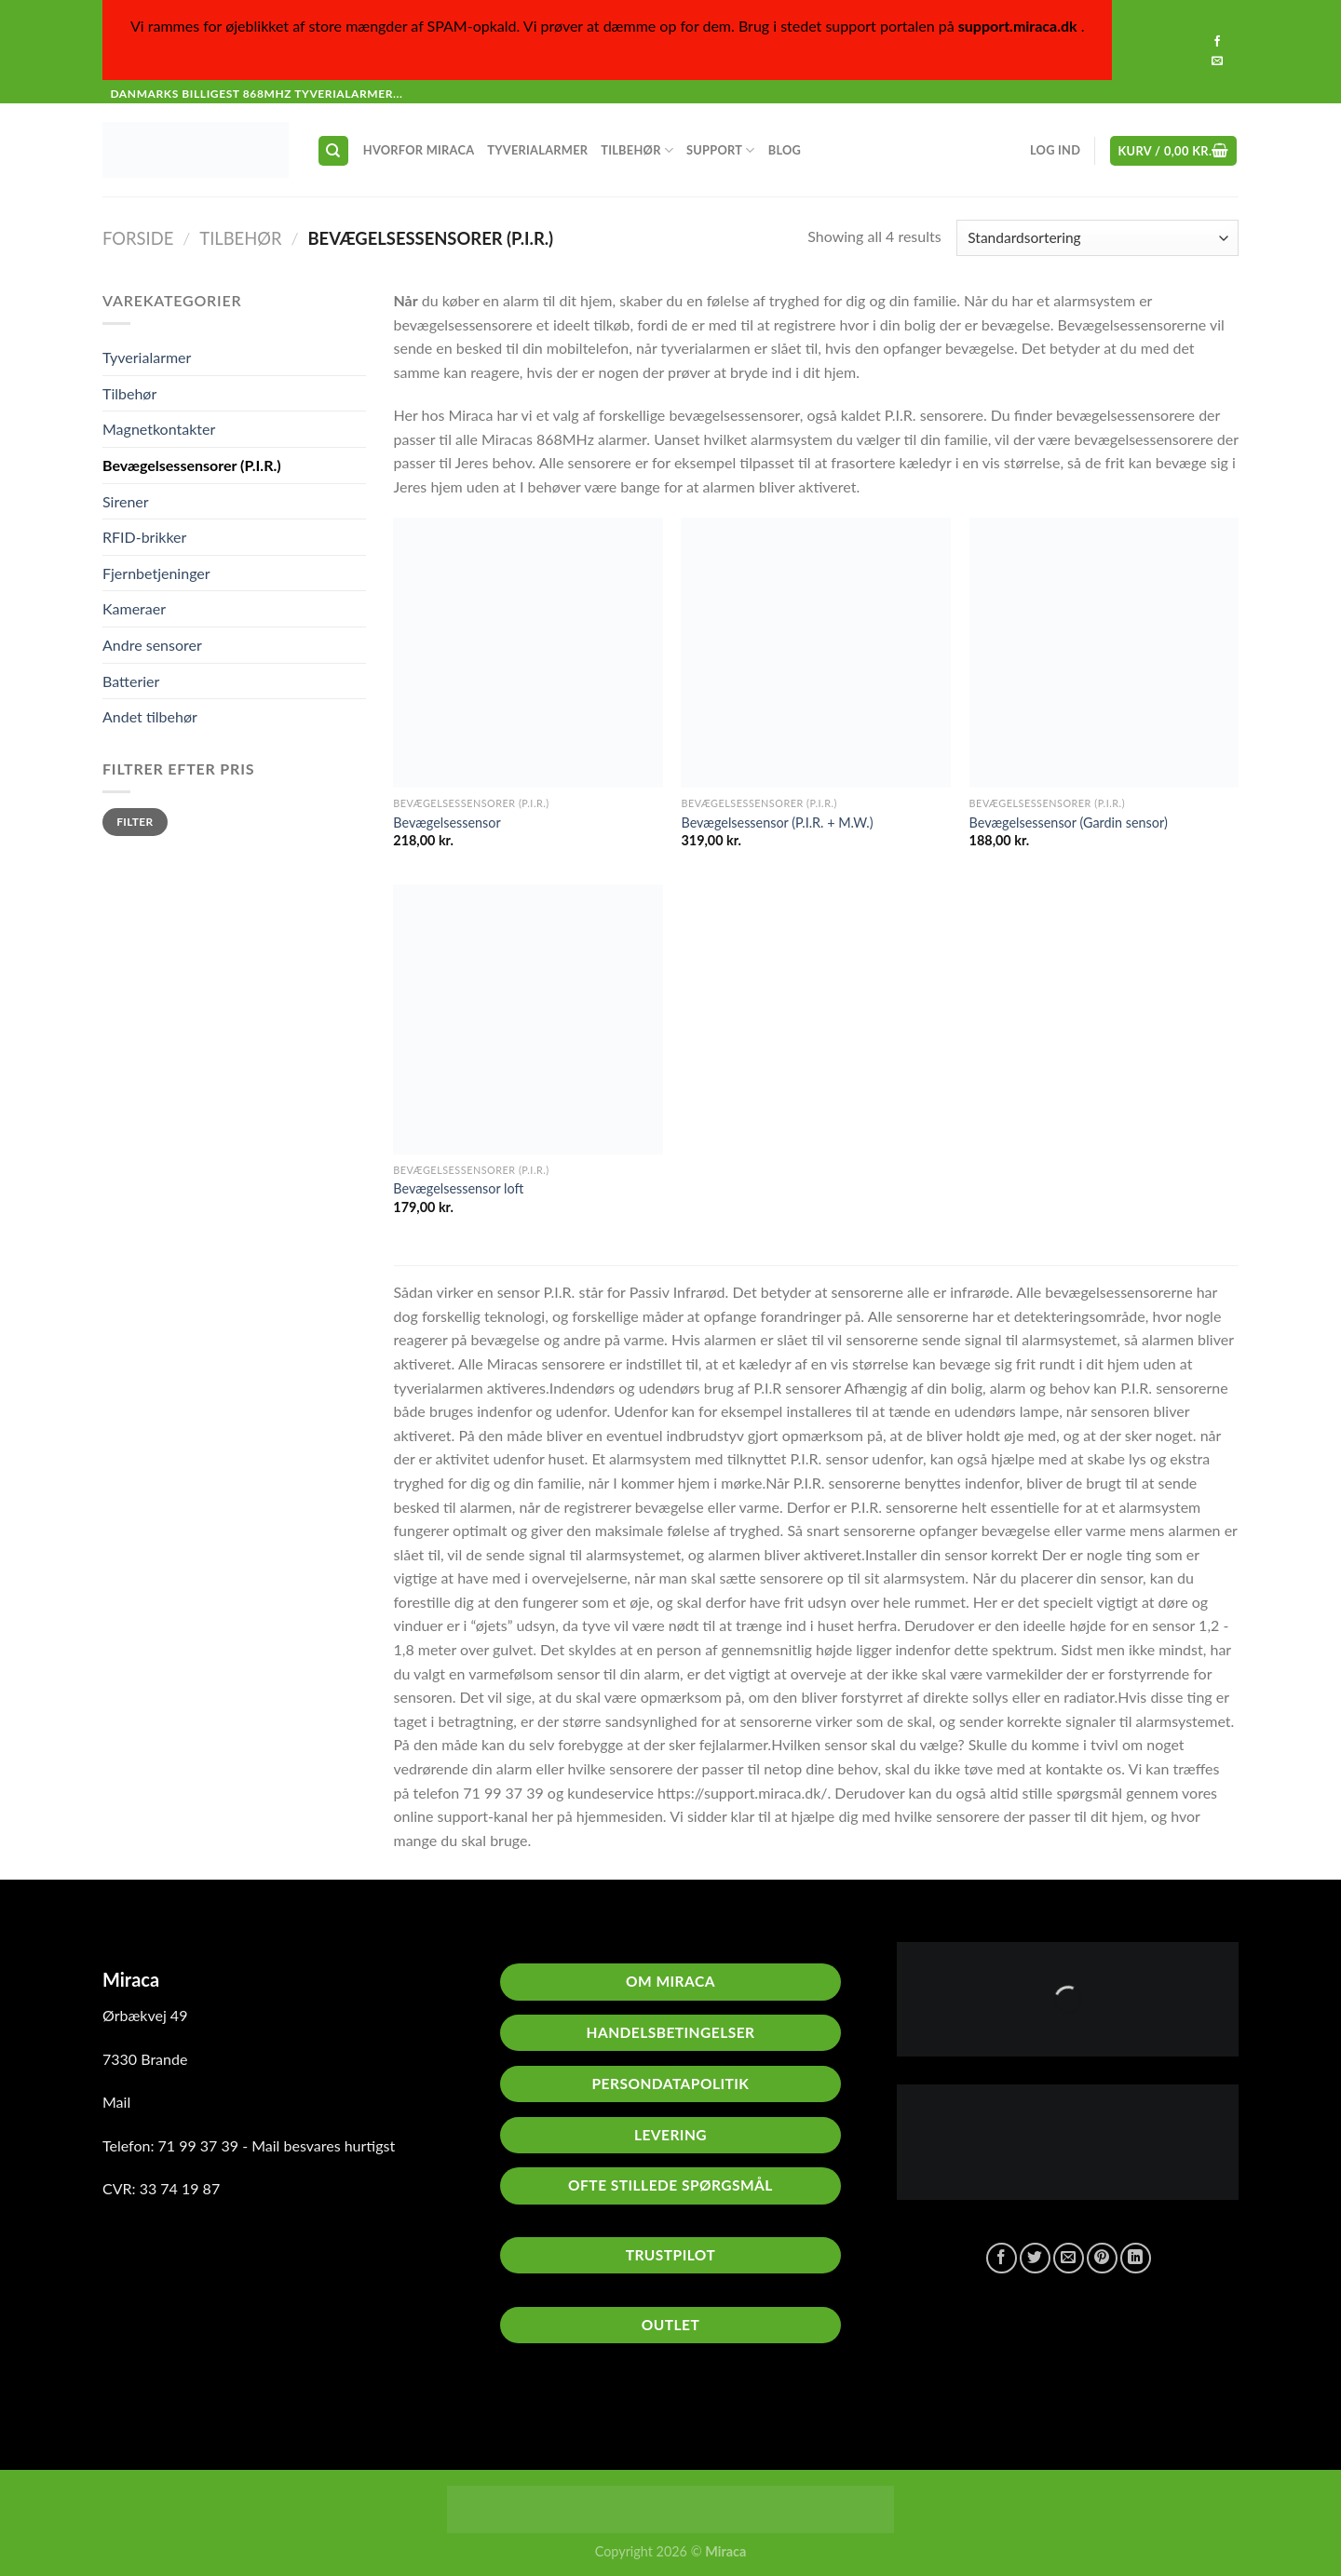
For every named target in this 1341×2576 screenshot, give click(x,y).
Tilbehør (637, 150)
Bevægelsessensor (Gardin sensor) (1068, 822)
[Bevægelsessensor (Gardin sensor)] (1104, 653)
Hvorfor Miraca (419, 149)
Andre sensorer (152, 645)
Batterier (130, 681)
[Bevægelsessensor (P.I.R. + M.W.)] (816, 653)
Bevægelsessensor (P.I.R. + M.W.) (777, 822)
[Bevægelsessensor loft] (528, 1019)
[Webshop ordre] (1097, 238)
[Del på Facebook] (1001, 2258)
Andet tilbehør (149, 716)
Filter (134, 822)
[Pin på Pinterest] (1102, 2258)
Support (720, 150)
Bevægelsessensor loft (458, 1188)
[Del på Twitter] (1035, 2258)
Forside (137, 238)
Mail (116, 2102)
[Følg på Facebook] (1217, 41)
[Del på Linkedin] (1135, 2258)
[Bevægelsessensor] (528, 653)
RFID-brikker (144, 537)
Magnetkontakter (158, 429)
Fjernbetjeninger (156, 573)
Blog (784, 149)
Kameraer (134, 608)
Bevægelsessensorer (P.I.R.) (191, 465)
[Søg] (333, 151)
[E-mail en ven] (1068, 2258)
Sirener (125, 501)
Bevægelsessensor (446, 822)
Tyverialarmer (537, 149)
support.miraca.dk (1017, 25)
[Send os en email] (1217, 61)
